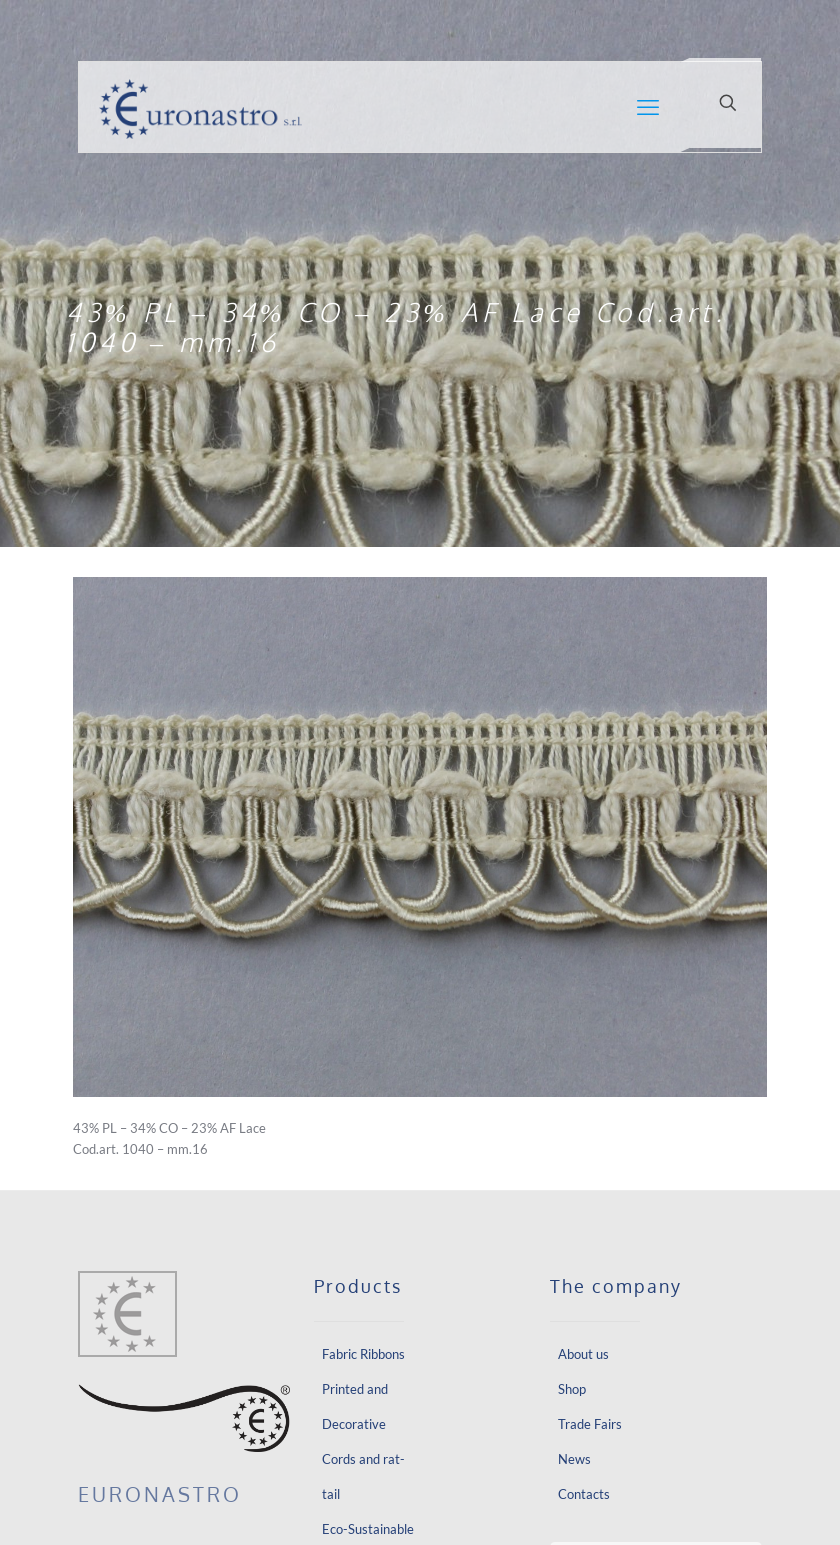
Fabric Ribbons (363, 1354)
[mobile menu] (648, 107)
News (574, 1459)
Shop (572, 1389)
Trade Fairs (590, 1424)
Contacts (584, 1494)
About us (583, 1354)
